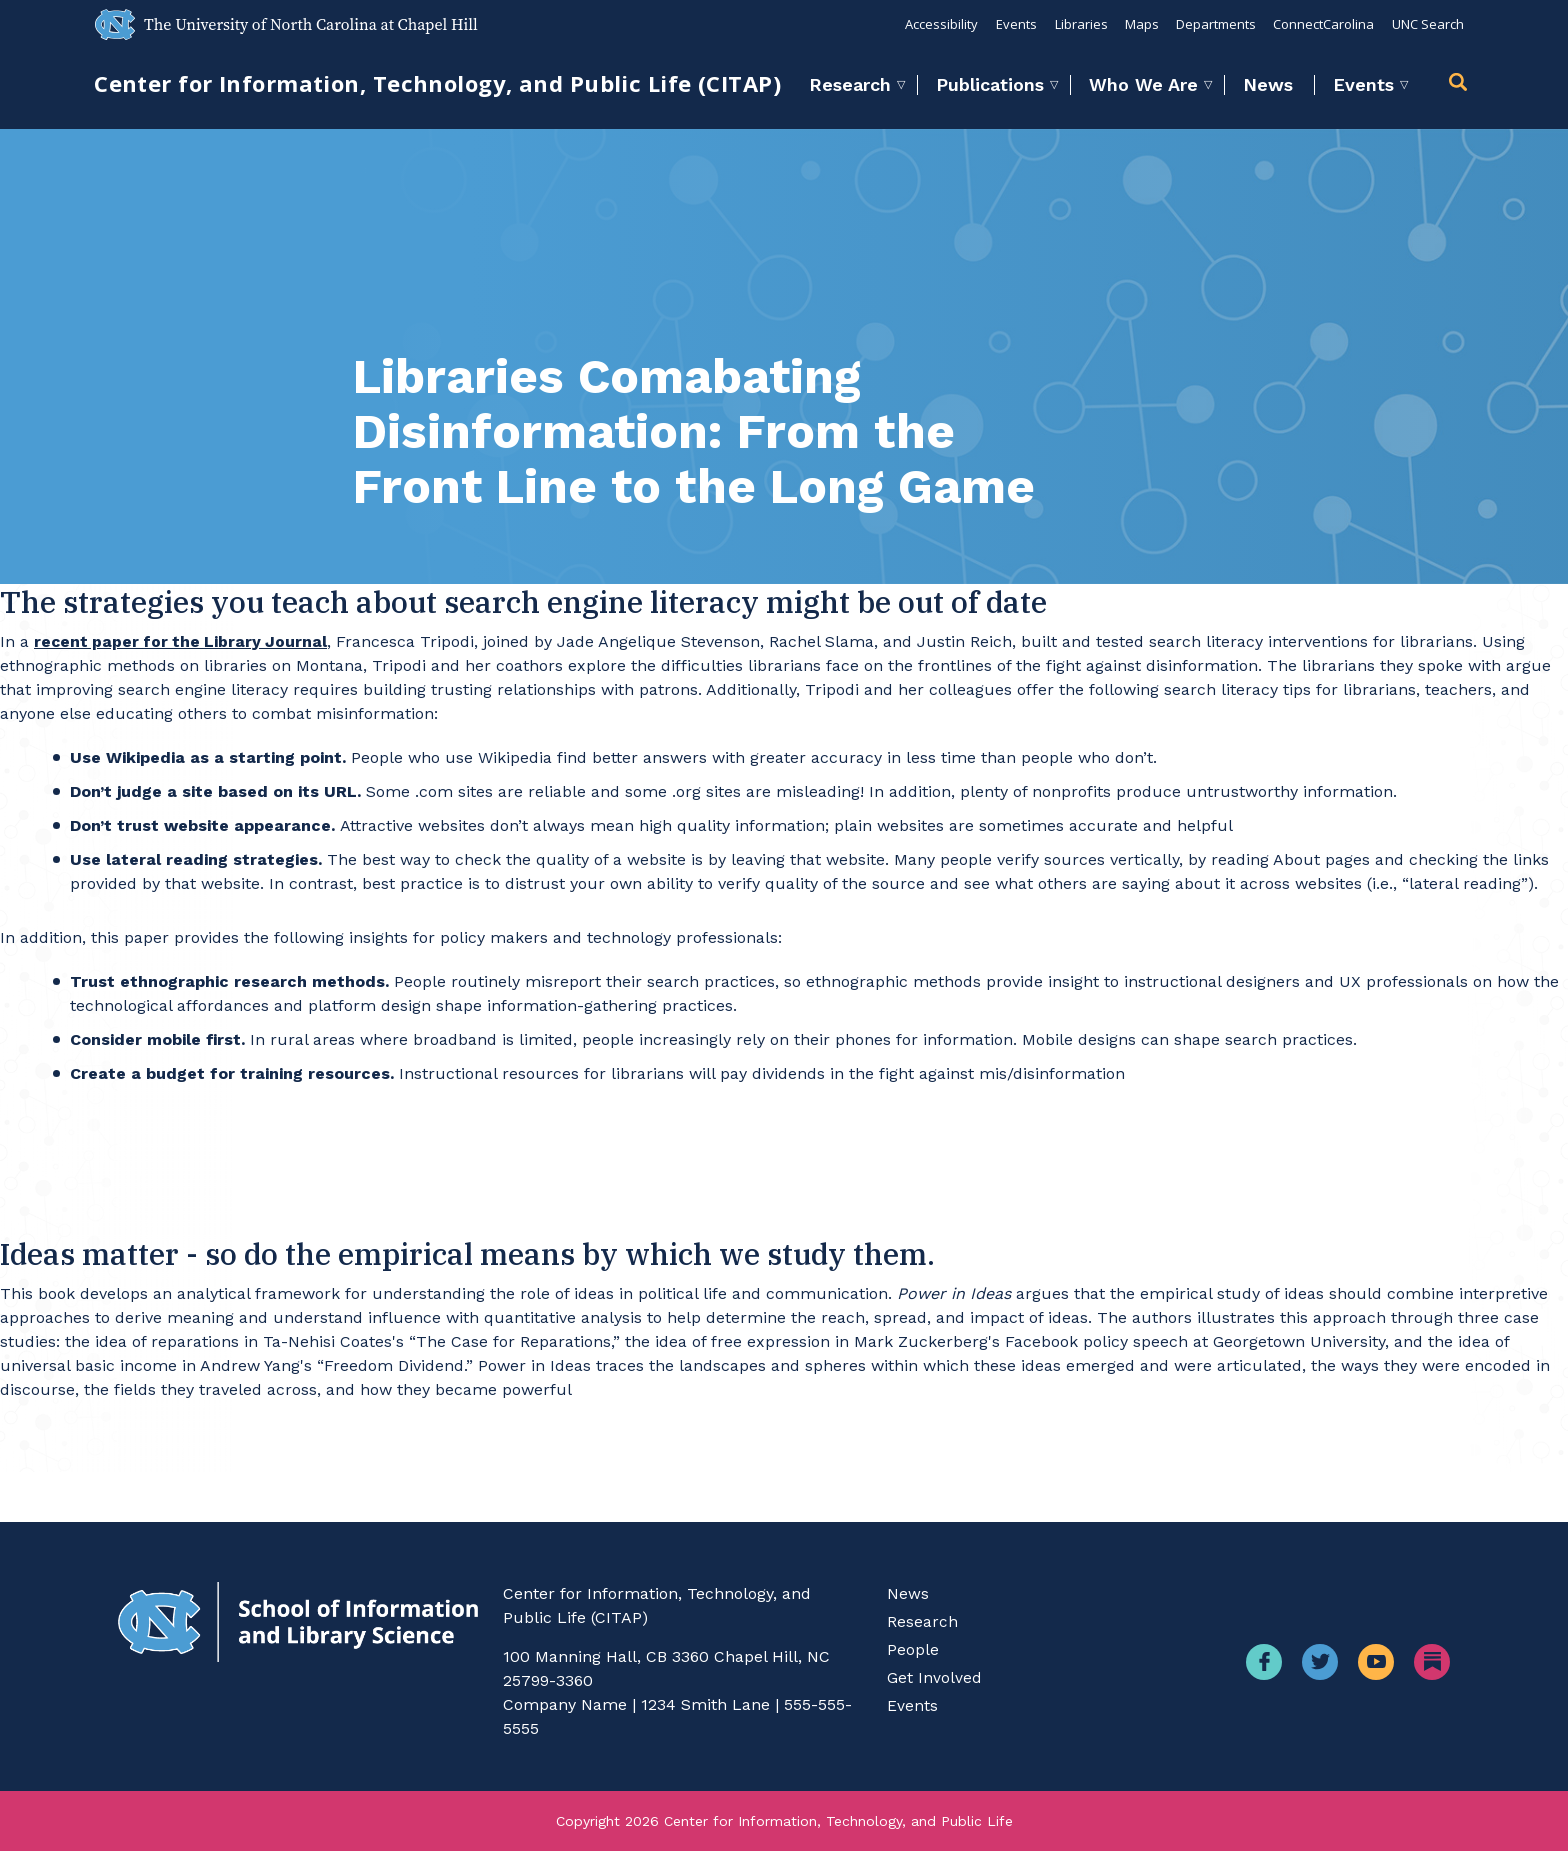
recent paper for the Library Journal (183, 641)
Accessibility (937, 24)
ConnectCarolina (1322, 24)
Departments (1214, 24)
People (913, 1649)
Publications (990, 84)
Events (1012, 24)
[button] (1461, 84)
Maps (1139, 24)
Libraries (1077, 24)
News (1268, 84)
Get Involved (934, 1677)
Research (850, 84)
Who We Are (1143, 84)
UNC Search (1427, 24)
